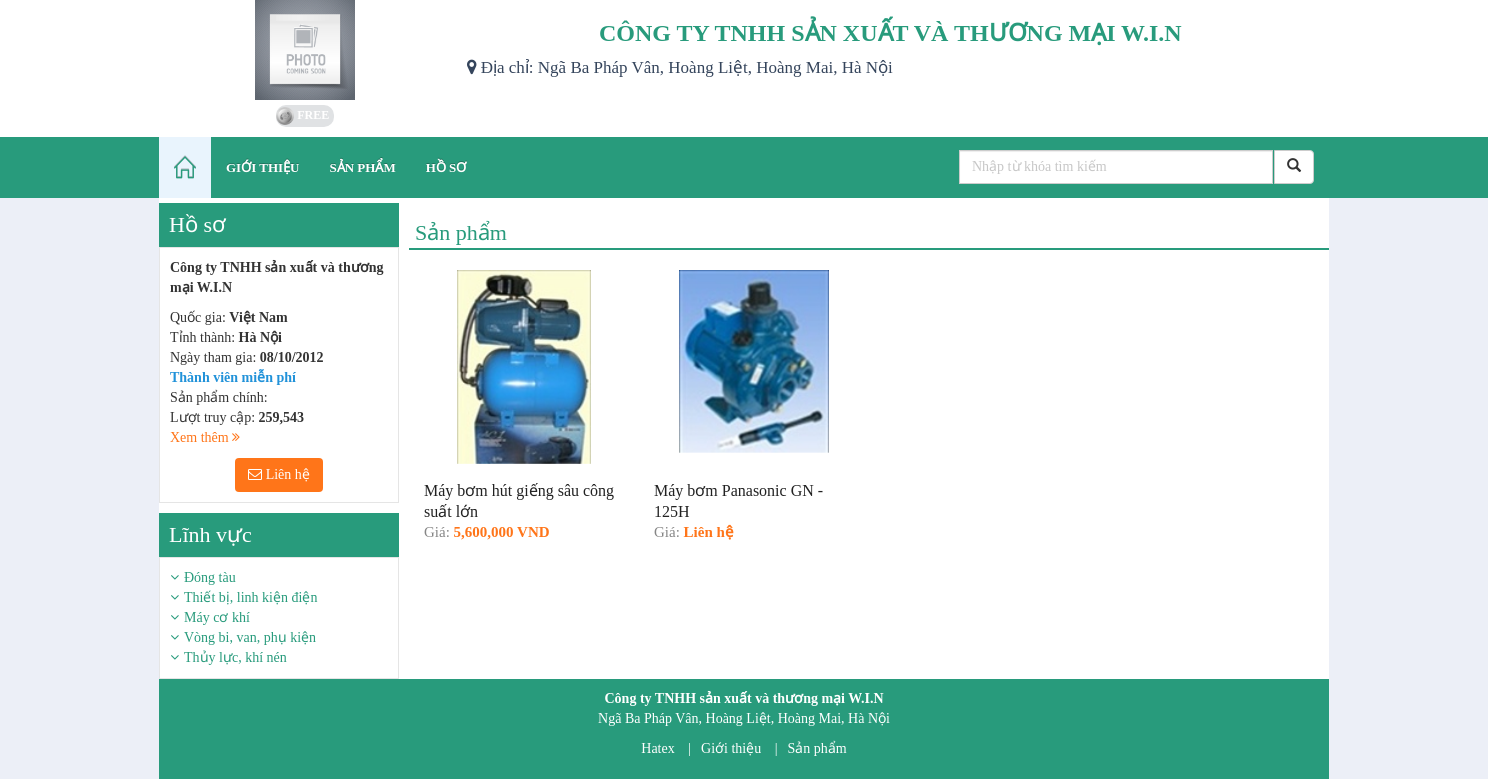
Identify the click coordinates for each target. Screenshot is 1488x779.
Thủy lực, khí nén (235, 657)
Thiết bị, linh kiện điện (250, 597)
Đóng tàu (210, 577)
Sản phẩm (817, 748)
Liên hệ (279, 474)
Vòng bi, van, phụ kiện (250, 637)
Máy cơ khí (217, 617)
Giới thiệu (731, 748)
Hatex (657, 748)
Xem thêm (205, 437)
